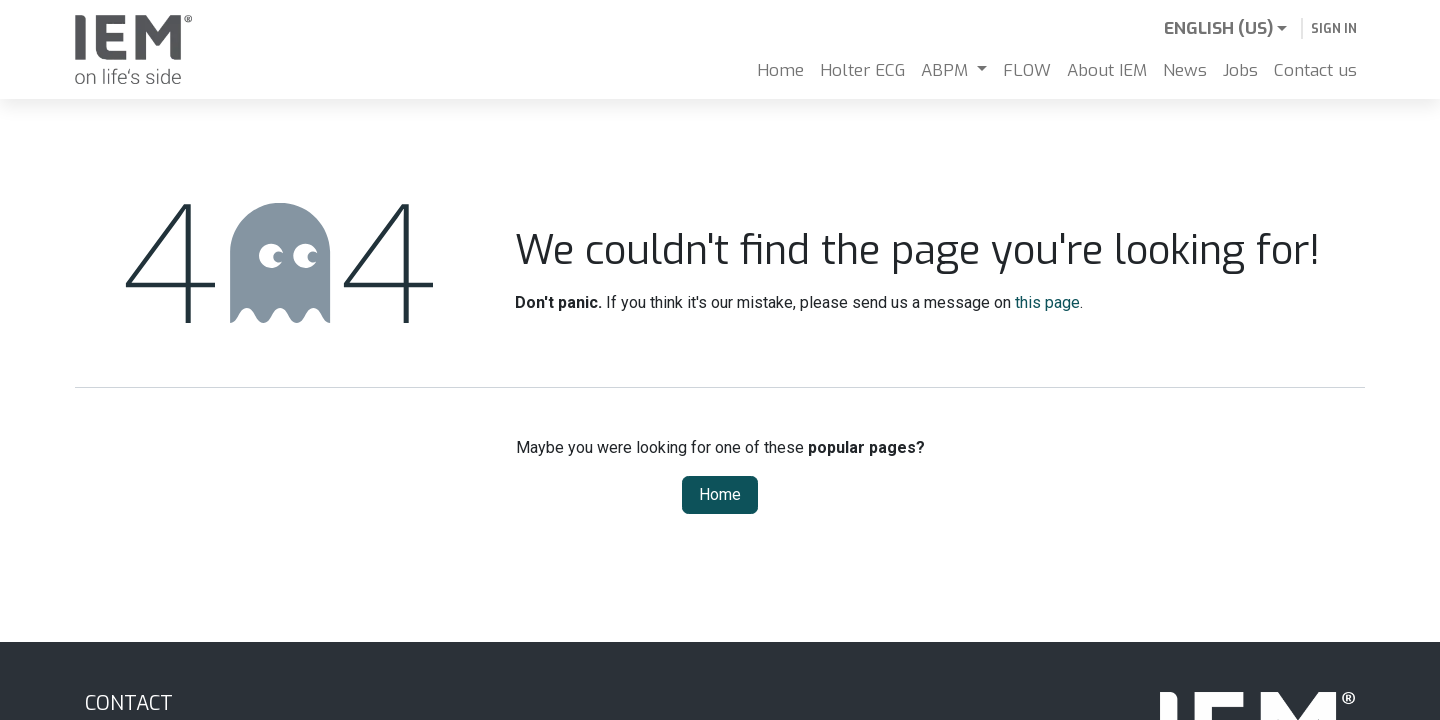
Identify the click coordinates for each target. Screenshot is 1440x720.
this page (1047, 302)
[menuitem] (780, 71)
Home (720, 494)
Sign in (1334, 29)
